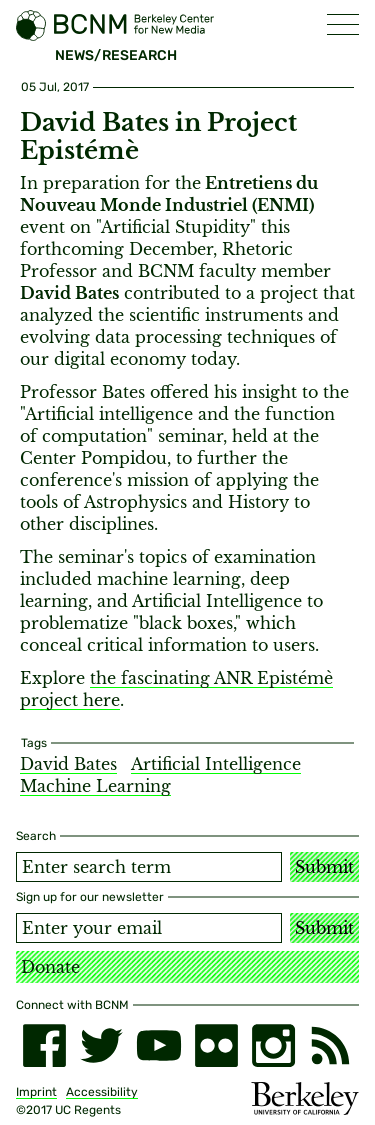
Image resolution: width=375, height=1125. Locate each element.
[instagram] (273, 1045)
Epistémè (295, 678)
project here (70, 700)
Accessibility (102, 1092)
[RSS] (330, 1045)
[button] (343, 24)
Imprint (36, 1092)
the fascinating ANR (173, 678)
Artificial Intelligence (216, 764)
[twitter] (101, 1045)
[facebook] (44, 1045)
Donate (50, 967)
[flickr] (216, 1045)
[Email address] (149, 928)
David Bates (68, 764)
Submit (324, 867)
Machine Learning (95, 786)
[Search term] (149, 867)
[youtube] (158, 1045)
